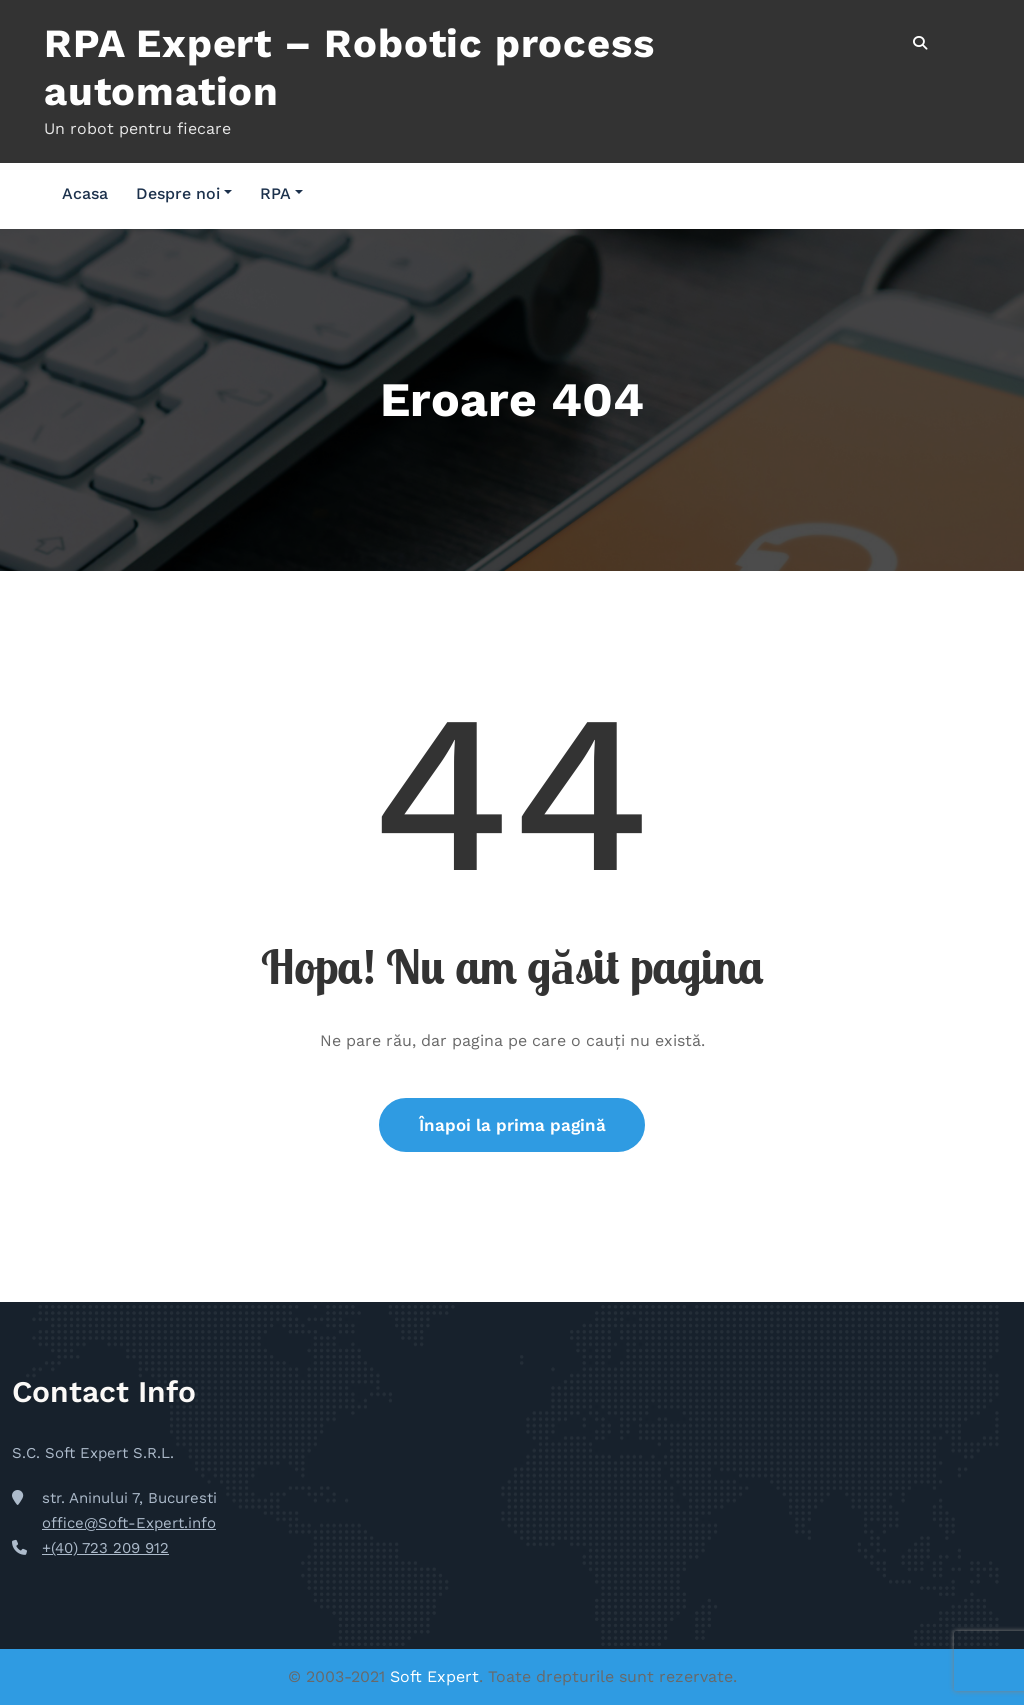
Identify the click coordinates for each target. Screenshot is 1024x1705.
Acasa (85, 193)
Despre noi (184, 193)
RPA (281, 193)
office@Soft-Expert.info (129, 1524)
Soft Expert (434, 1676)
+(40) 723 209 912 (105, 1548)
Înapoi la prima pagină (512, 1125)
